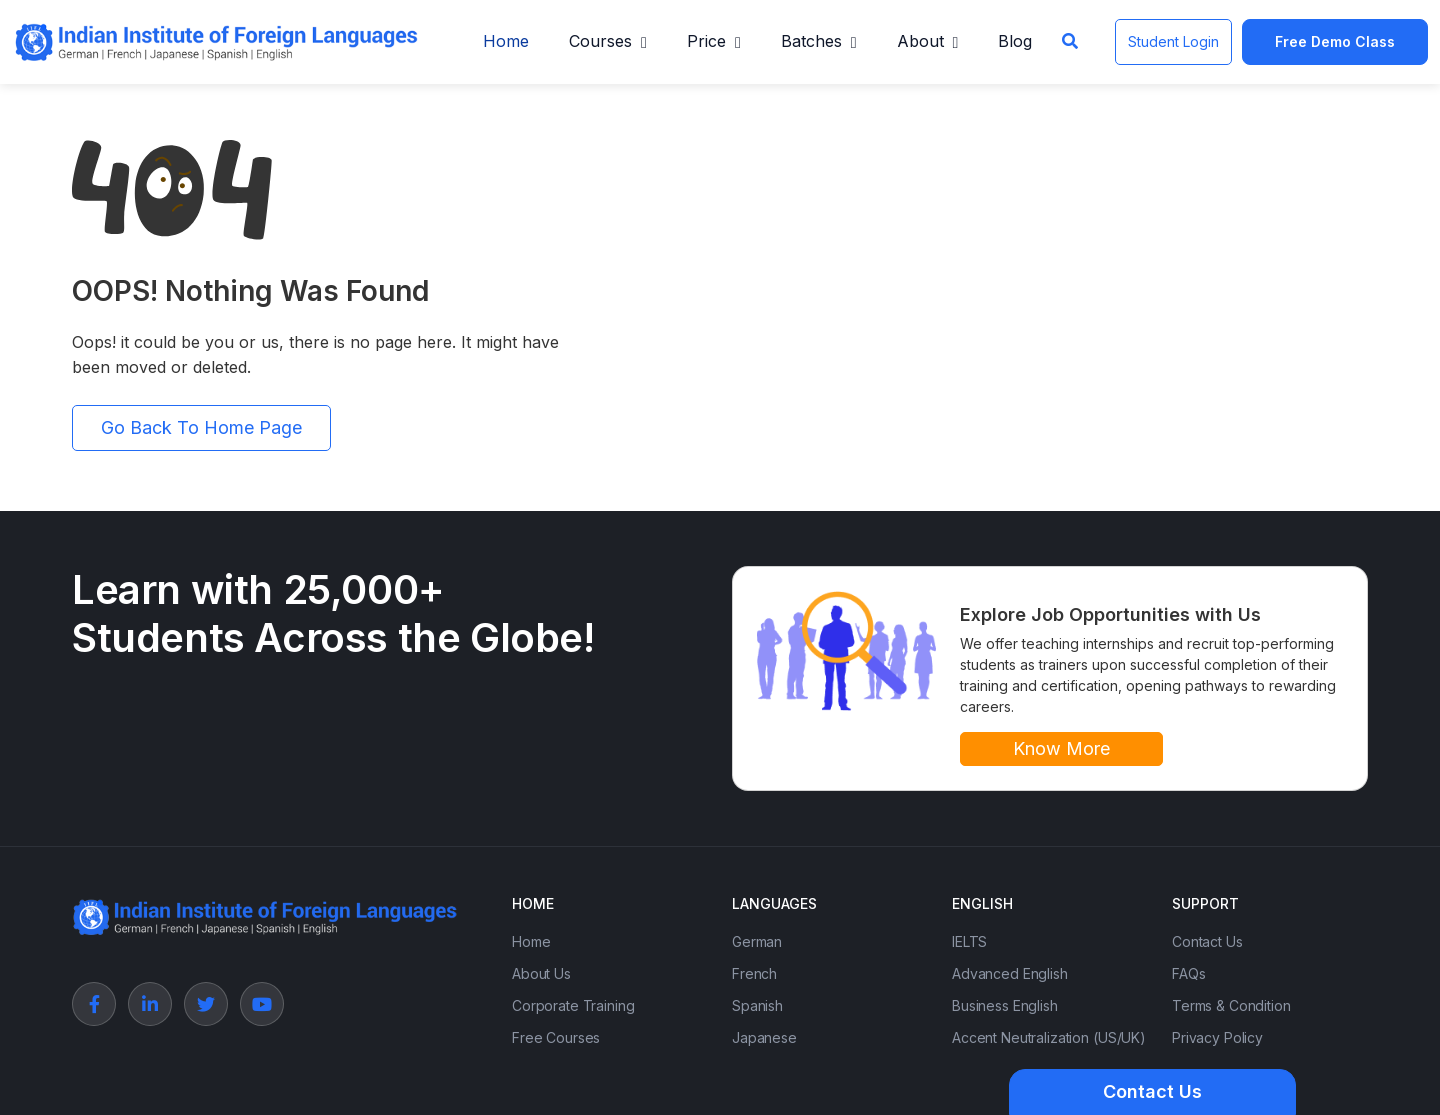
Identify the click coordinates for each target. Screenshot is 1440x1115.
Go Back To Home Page (201, 427)
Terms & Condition (1231, 1005)
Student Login (1173, 41)
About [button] (920, 41)
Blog (1015, 41)
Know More (1061, 748)
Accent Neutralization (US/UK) (1049, 1037)
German (757, 941)
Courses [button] (600, 41)
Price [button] (706, 41)
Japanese (764, 1037)
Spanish (757, 1005)
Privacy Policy (1217, 1037)
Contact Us (1207, 941)
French (754, 973)
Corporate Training (573, 1005)
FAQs (1188, 973)
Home (506, 41)
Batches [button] (811, 41)
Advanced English (1010, 973)
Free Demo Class (1335, 41)
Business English (1005, 1005)
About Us (541, 973)
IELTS (969, 941)
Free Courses (556, 1037)
